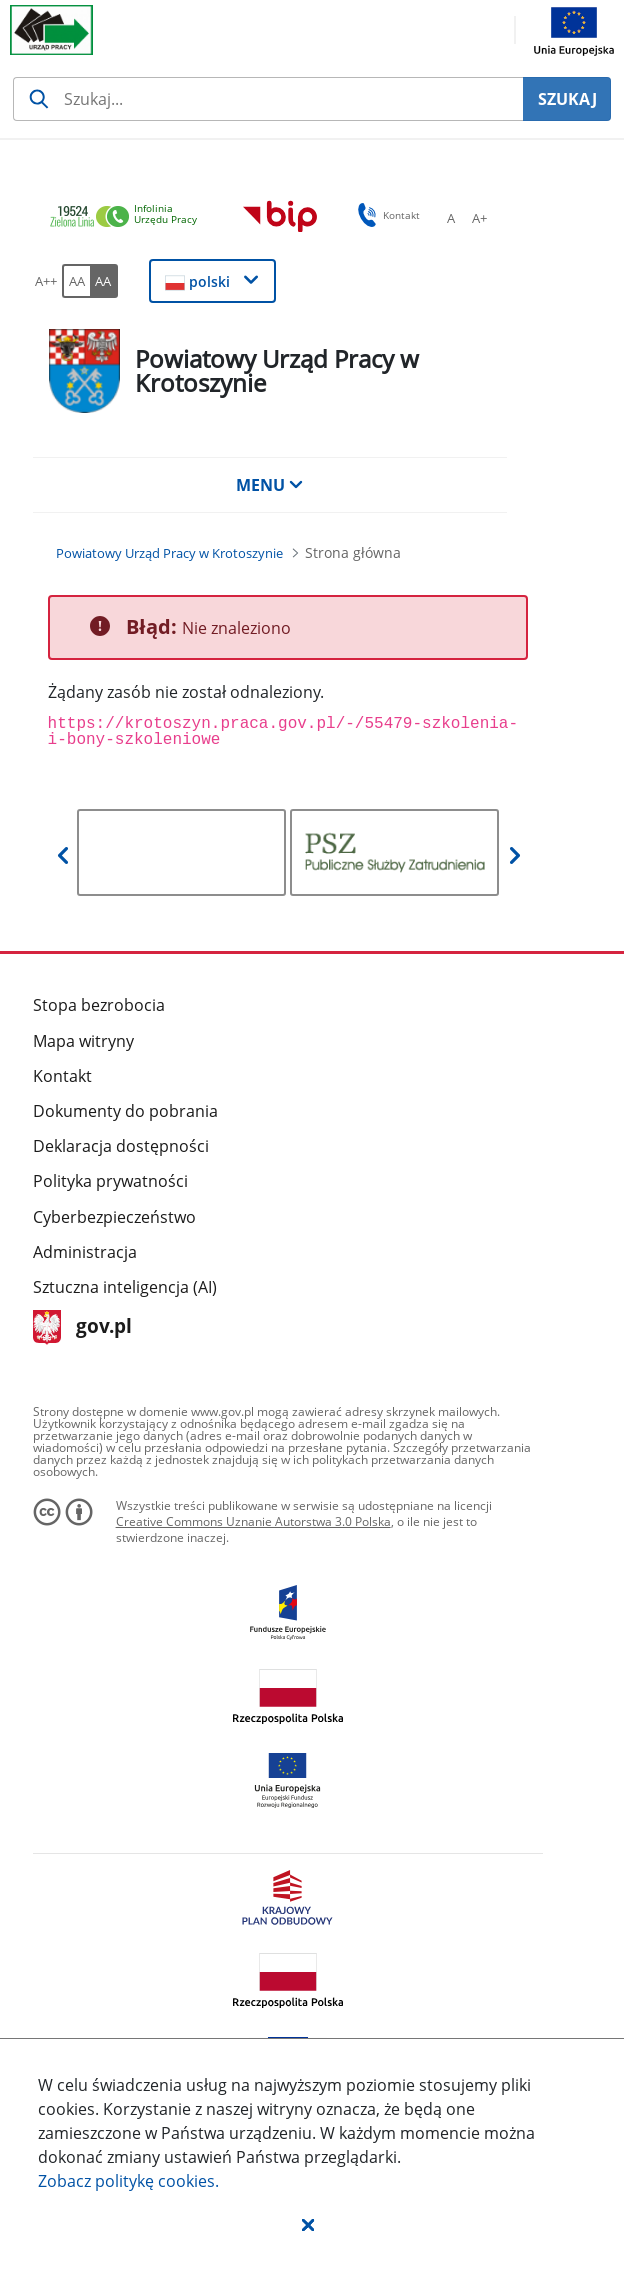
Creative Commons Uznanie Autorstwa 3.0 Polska (253, 1521)
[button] (308, 2224)
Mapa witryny (83, 1041)
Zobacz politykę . (128, 2181)
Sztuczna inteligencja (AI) (125, 1287)
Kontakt (62, 1076)
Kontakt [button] (385, 215)
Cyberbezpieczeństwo (114, 1217)
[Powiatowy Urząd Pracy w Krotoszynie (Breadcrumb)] (169, 553)
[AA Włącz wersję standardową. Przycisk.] (76, 281)
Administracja (85, 1252)
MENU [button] (270, 485)
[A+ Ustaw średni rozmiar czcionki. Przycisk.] (479, 218)
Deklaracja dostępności (121, 1146)
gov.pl (82, 1327)
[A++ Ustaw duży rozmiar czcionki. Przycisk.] (46, 281)
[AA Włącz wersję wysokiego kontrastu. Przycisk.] (104, 281)
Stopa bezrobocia (99, 1005)
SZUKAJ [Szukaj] (567, 99)
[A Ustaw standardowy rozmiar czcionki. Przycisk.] (451, 218)
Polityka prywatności (110, 1181)
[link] (129, 217)
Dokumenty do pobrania (125, 1111)
